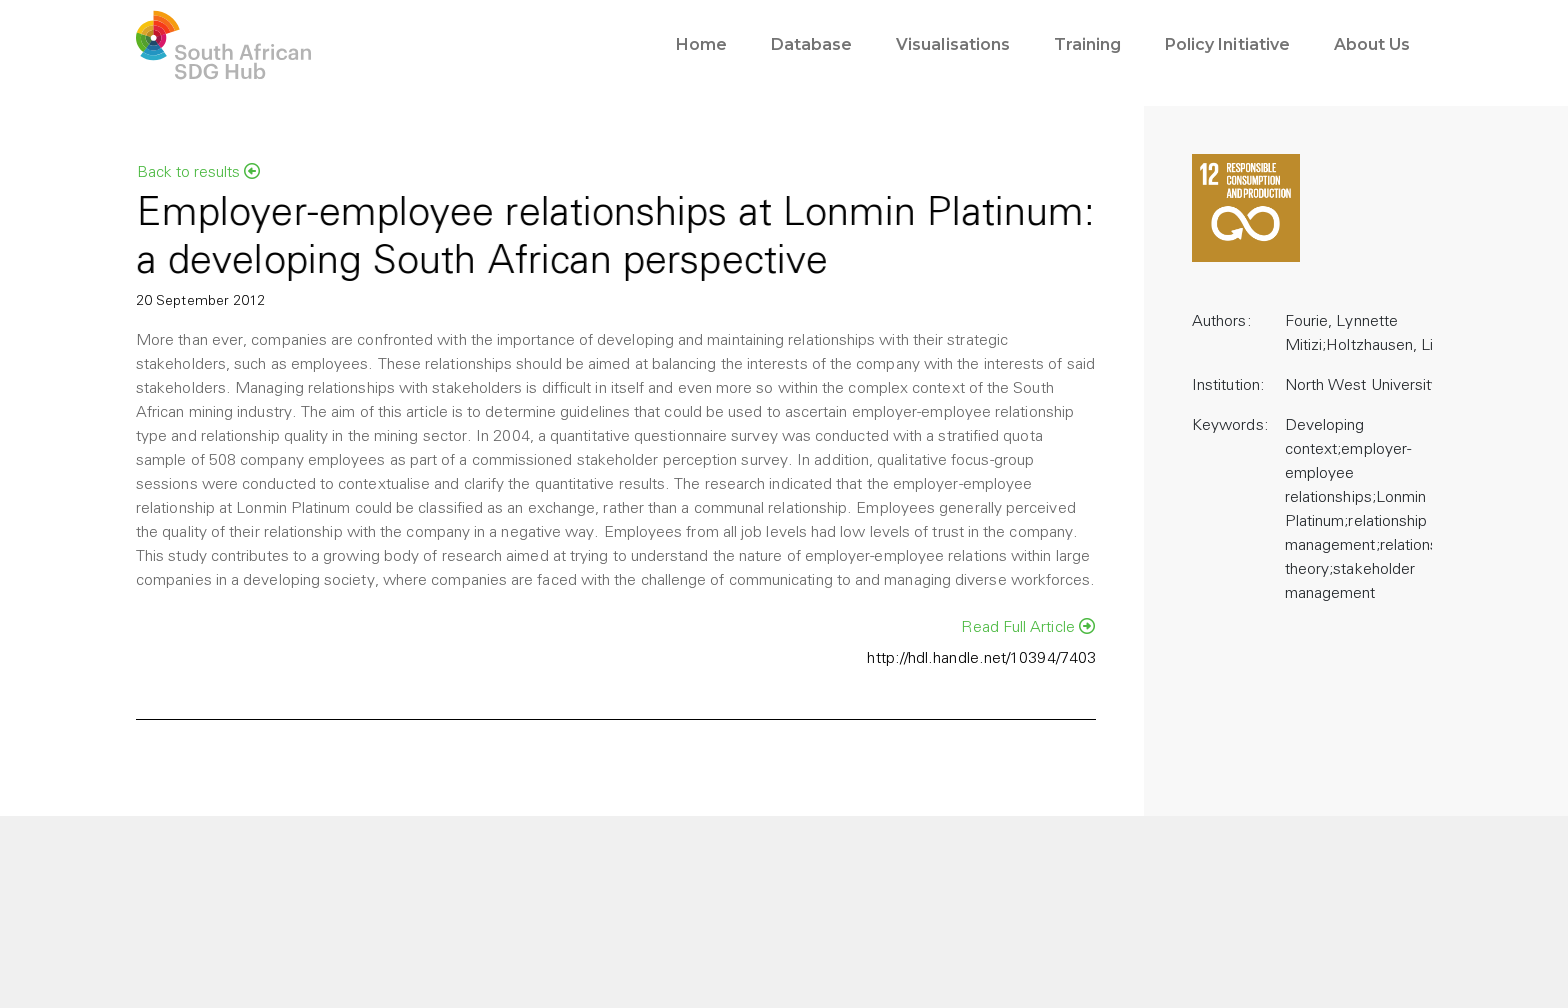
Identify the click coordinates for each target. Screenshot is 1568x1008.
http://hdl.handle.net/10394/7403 (981, 659)
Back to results (198, 172)
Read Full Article (1028, 627)
